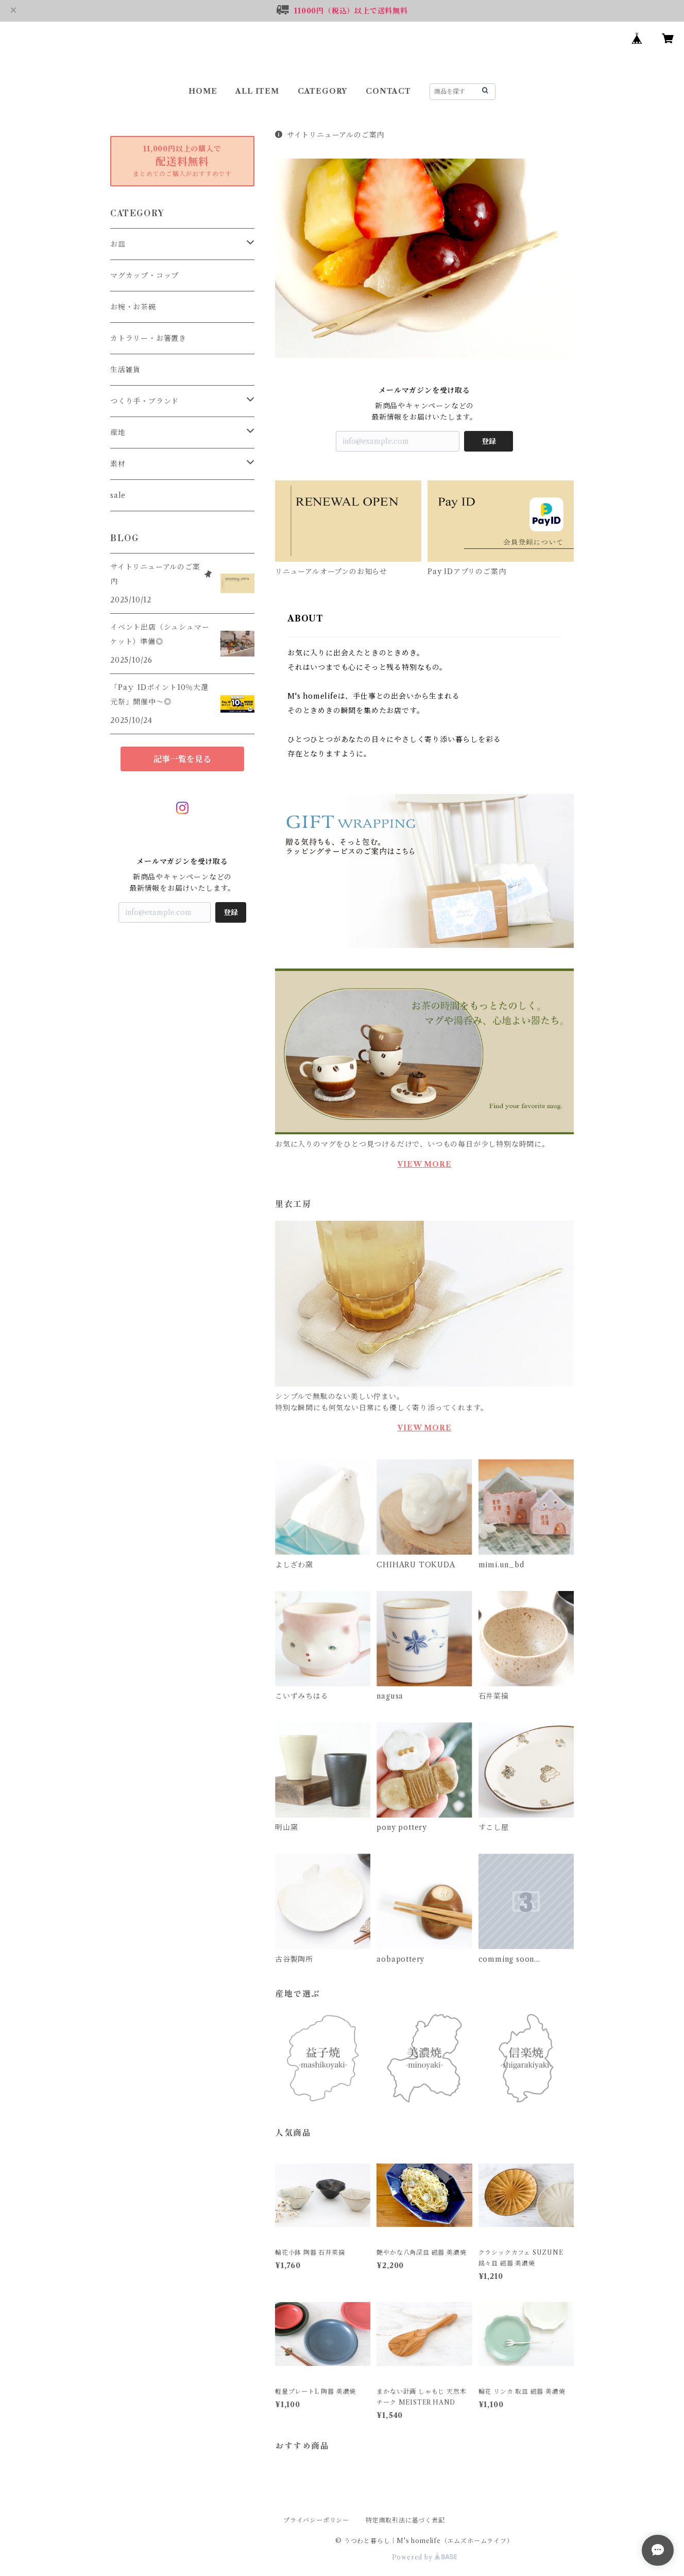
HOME (203, 91)
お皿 (118, 244)
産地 (118, 432)
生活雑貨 (125, 369)
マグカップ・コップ (144, 275)
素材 (118, 464)
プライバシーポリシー (316, 2520)
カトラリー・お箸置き (148, 338)
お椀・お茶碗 (133, 307)
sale (118, 495)
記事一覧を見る (182, 759)
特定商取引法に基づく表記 (405, 2520)
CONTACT (388, 91)
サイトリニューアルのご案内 (329, 135)
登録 (489, 441)
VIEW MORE (424, 1164)
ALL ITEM (257, 91)
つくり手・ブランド (144, 401)
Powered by (424, 2557)
